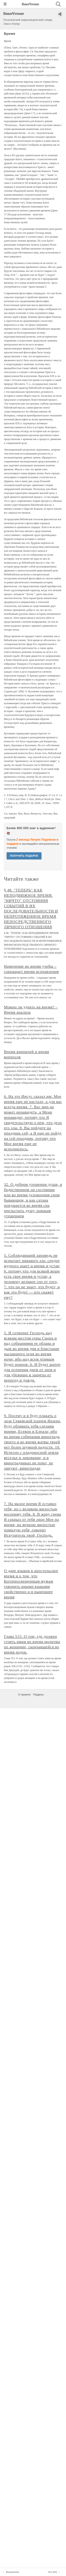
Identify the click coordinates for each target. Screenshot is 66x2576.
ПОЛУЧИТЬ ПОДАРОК (24, 855)
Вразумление (12, 2572)
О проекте (24, 1694)
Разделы (38, 1694)
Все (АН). (52, 2572)
